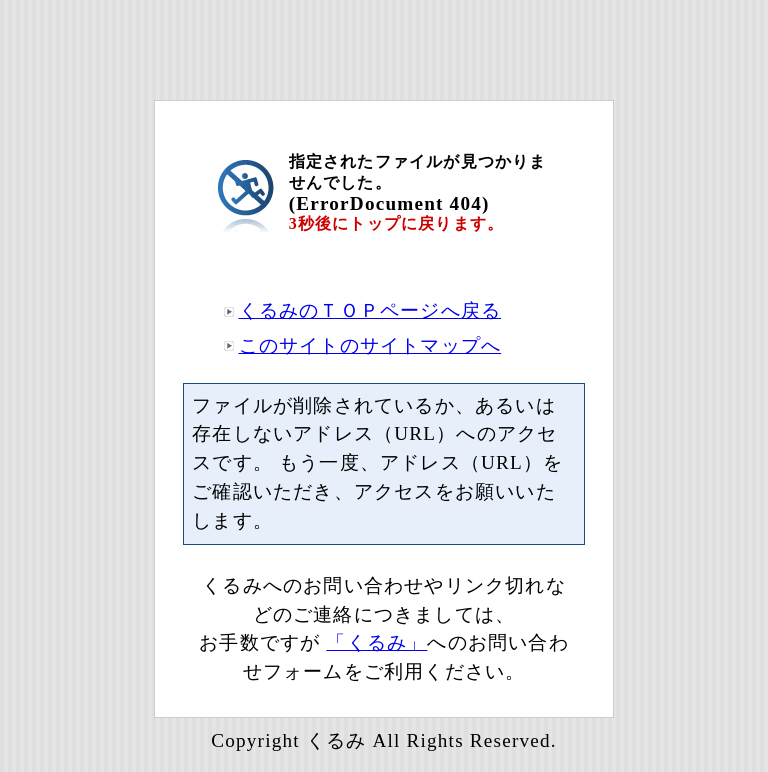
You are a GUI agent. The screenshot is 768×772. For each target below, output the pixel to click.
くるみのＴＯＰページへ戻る (370, 310)
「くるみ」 (376, 642)
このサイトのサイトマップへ (370, 345)
